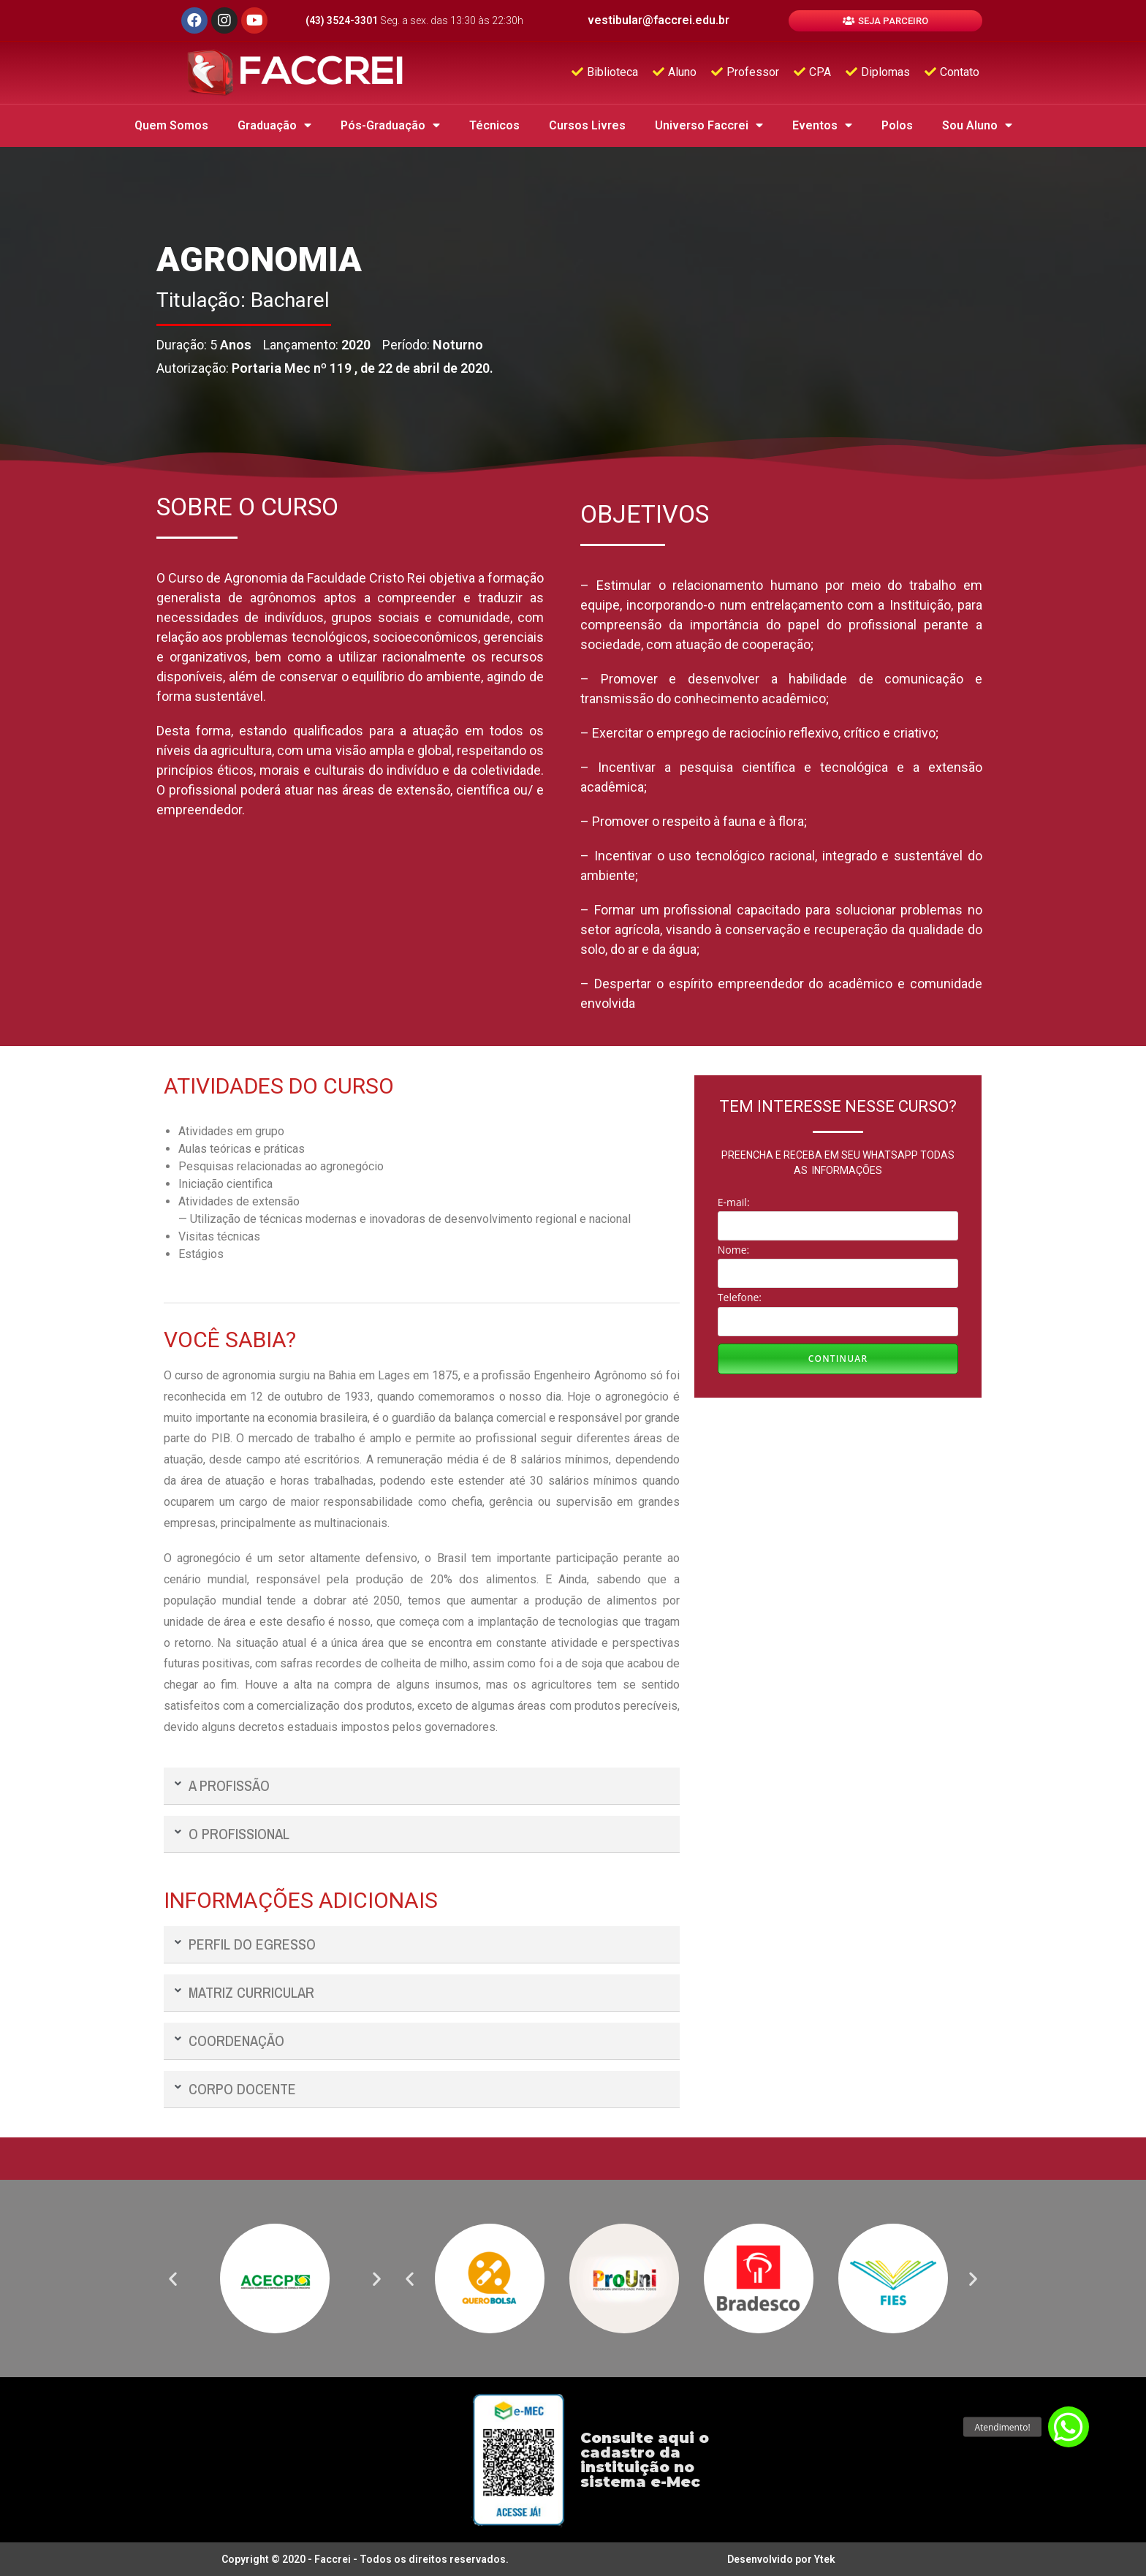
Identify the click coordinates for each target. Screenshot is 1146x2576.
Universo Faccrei (709, 125)
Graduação (274, 125)
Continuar (838, 1358)
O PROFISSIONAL (239, 1834)
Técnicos (494, 125)
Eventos (822, 125)
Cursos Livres (587, 125)
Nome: (733, 1250)
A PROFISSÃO (229, 1785)
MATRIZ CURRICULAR (251, 1992)
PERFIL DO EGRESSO (252, 1944)
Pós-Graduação (390, 125)
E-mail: (734, 1202)
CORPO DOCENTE (242, 2089)
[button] (885, 20)
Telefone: (740, 1297)
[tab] (422, 1786)
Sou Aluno (977, 125)
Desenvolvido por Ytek (781, 2559)
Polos (897, 125)
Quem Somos (171, 125)
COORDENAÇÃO (236, 2040)
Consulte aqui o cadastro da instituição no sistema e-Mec (644, 2459)
